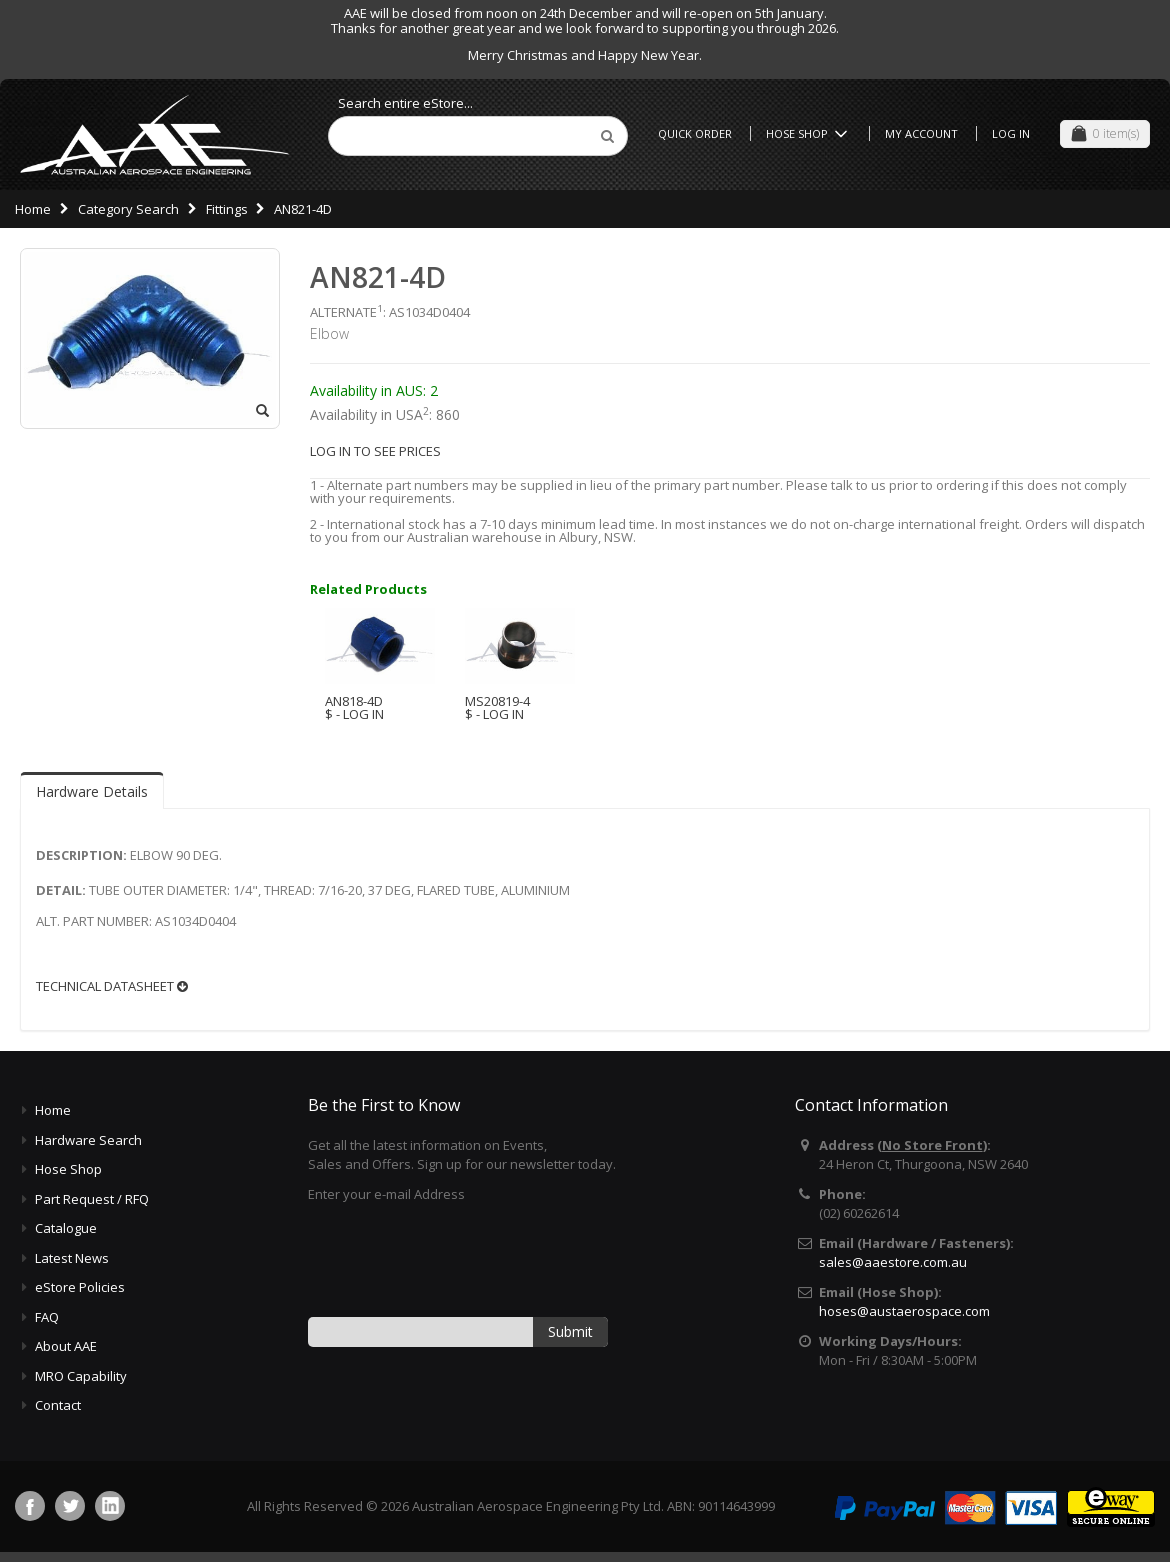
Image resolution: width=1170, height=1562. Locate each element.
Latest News (72, 1258)
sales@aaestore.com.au (893, 1262)
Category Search (128, 209)
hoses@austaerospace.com (904, 1311)
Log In (1011, 133)
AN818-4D (354, 701)
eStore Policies (80, 1287)
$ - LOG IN (354, 714)
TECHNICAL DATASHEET (112, 986)
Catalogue (66, 1228)
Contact (58, 1405)
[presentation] (460, 1258)
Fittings (227, 209)
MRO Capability (81, 1376)
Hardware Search (88, 1140)
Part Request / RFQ (92, 1199)
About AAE (66, 1346)
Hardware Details (92, 791)
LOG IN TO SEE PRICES (375, 451)
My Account (921, 133)
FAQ (47, 1317)
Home (33, 209)
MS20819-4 (497, 701)
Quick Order (695, 133)
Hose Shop (810, 133)
